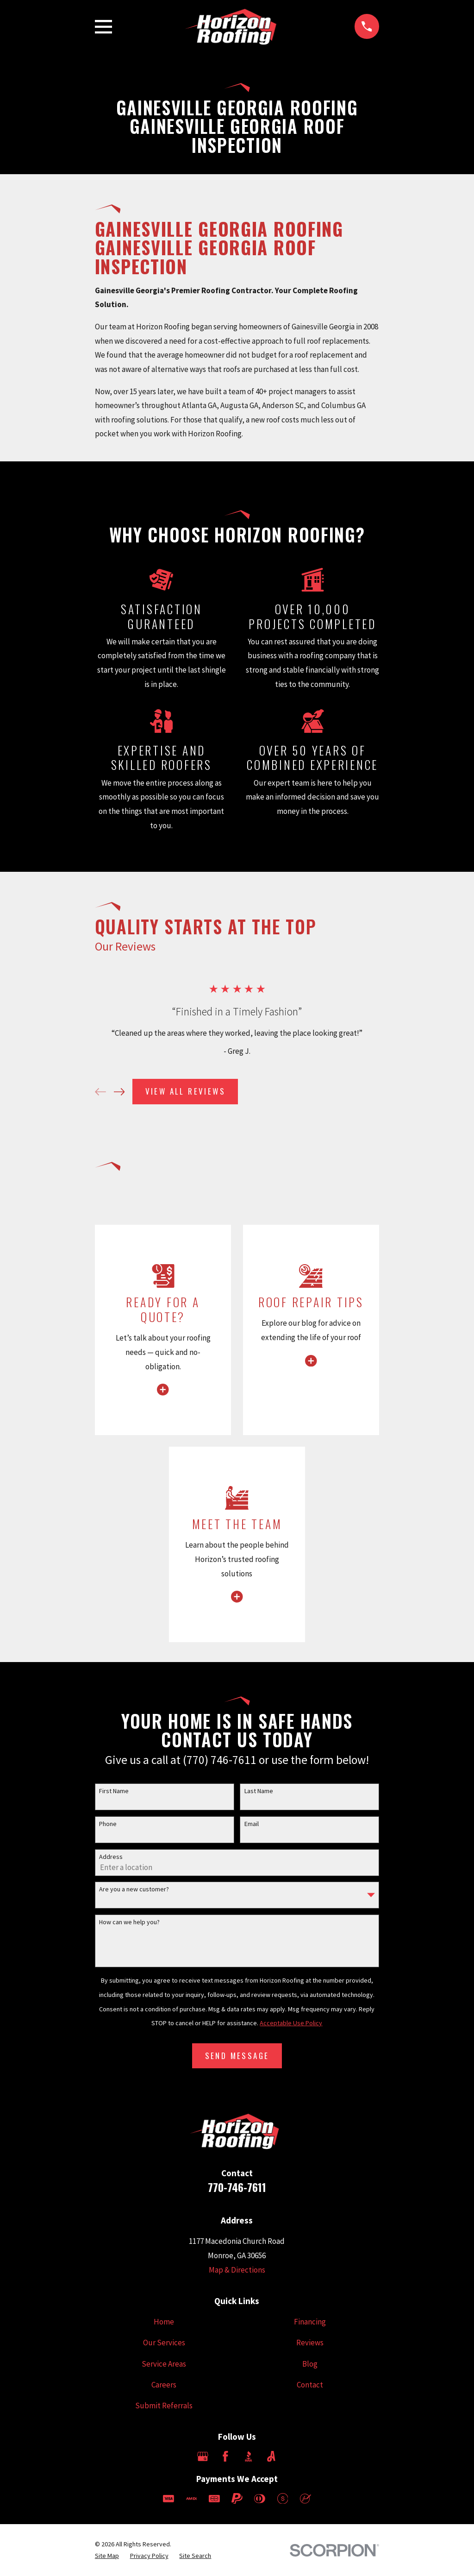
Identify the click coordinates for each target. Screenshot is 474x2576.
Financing (310, 2322)
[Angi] (271, 2456)
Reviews (310, 2342)
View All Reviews (185, 1091)
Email (251, 1824)
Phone (108, 1824)
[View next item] (119, 1091)
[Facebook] (225, 2456)
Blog (310, 2364)
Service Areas (164, 2364)
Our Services (164, 2342)
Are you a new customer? (134, 1889)
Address (111, 1857)
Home (164, 2322)
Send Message (237, 2055)
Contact (310, 2385)
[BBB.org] (248, 2456)
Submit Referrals (164, 2405)
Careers (163, 2385)
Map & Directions (237, 2270)
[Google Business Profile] (202, 2456)
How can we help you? (129, 1922)
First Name (114, 1791)
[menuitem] (107, 2556)
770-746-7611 (237, 2187)
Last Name (258, 1791)
